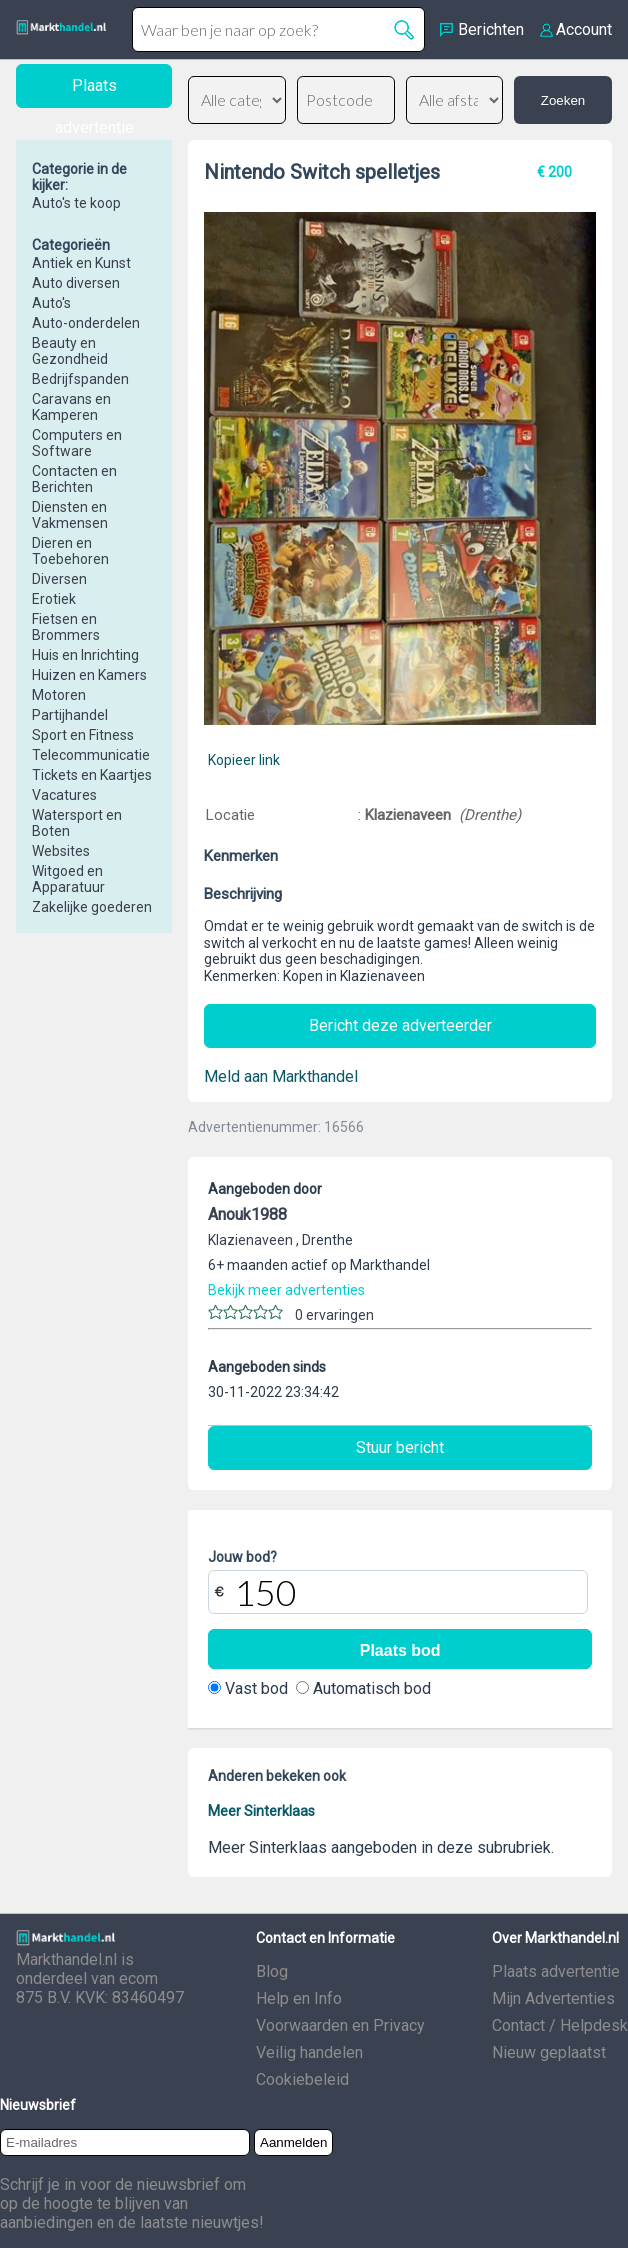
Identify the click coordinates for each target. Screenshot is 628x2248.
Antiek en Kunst (81, 263)
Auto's (51, 303)
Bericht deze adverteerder (400, 1025)
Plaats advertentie (556, 1971)
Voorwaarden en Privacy (340, 2025)
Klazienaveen (410, 815)
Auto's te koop (76, 203)
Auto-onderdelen (86, 323)
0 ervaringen (334, 1315)
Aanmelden (293, 2142)
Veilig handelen (309, 2052)
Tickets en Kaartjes (92, 775)
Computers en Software (77, 443)
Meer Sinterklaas (261, 1811)
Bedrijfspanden (80, 379)
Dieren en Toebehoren (70, 551)
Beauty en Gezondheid (70, 351)
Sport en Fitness (83, 735)
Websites (61, 851)
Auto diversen (76, 283)
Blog (272, 1971)
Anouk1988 (247, 1214)
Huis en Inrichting (85, 655)
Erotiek (54, 599)
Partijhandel (70, 715)
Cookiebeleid (302, 2079)
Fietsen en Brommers (66, 627)
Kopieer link (244, 760)
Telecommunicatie (91, 755)
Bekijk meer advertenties (286, 1290)
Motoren (59, 695)
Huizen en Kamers (89, 675)
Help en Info (299, 1998)
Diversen (59, 579)
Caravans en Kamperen (71, 407)
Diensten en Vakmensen (70, 515)
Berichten (491, 29)
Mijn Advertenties (553, 1998)
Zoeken (563, 100)
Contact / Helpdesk (560, 2025)
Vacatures (64, 795)
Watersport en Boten (77, 823)
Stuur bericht (400, 1447)
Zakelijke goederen (92, 907)
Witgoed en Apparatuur (68, 879)
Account (584, 29)
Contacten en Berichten (74, 479)
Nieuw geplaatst (549, 2052)
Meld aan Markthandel (281, 1076)
